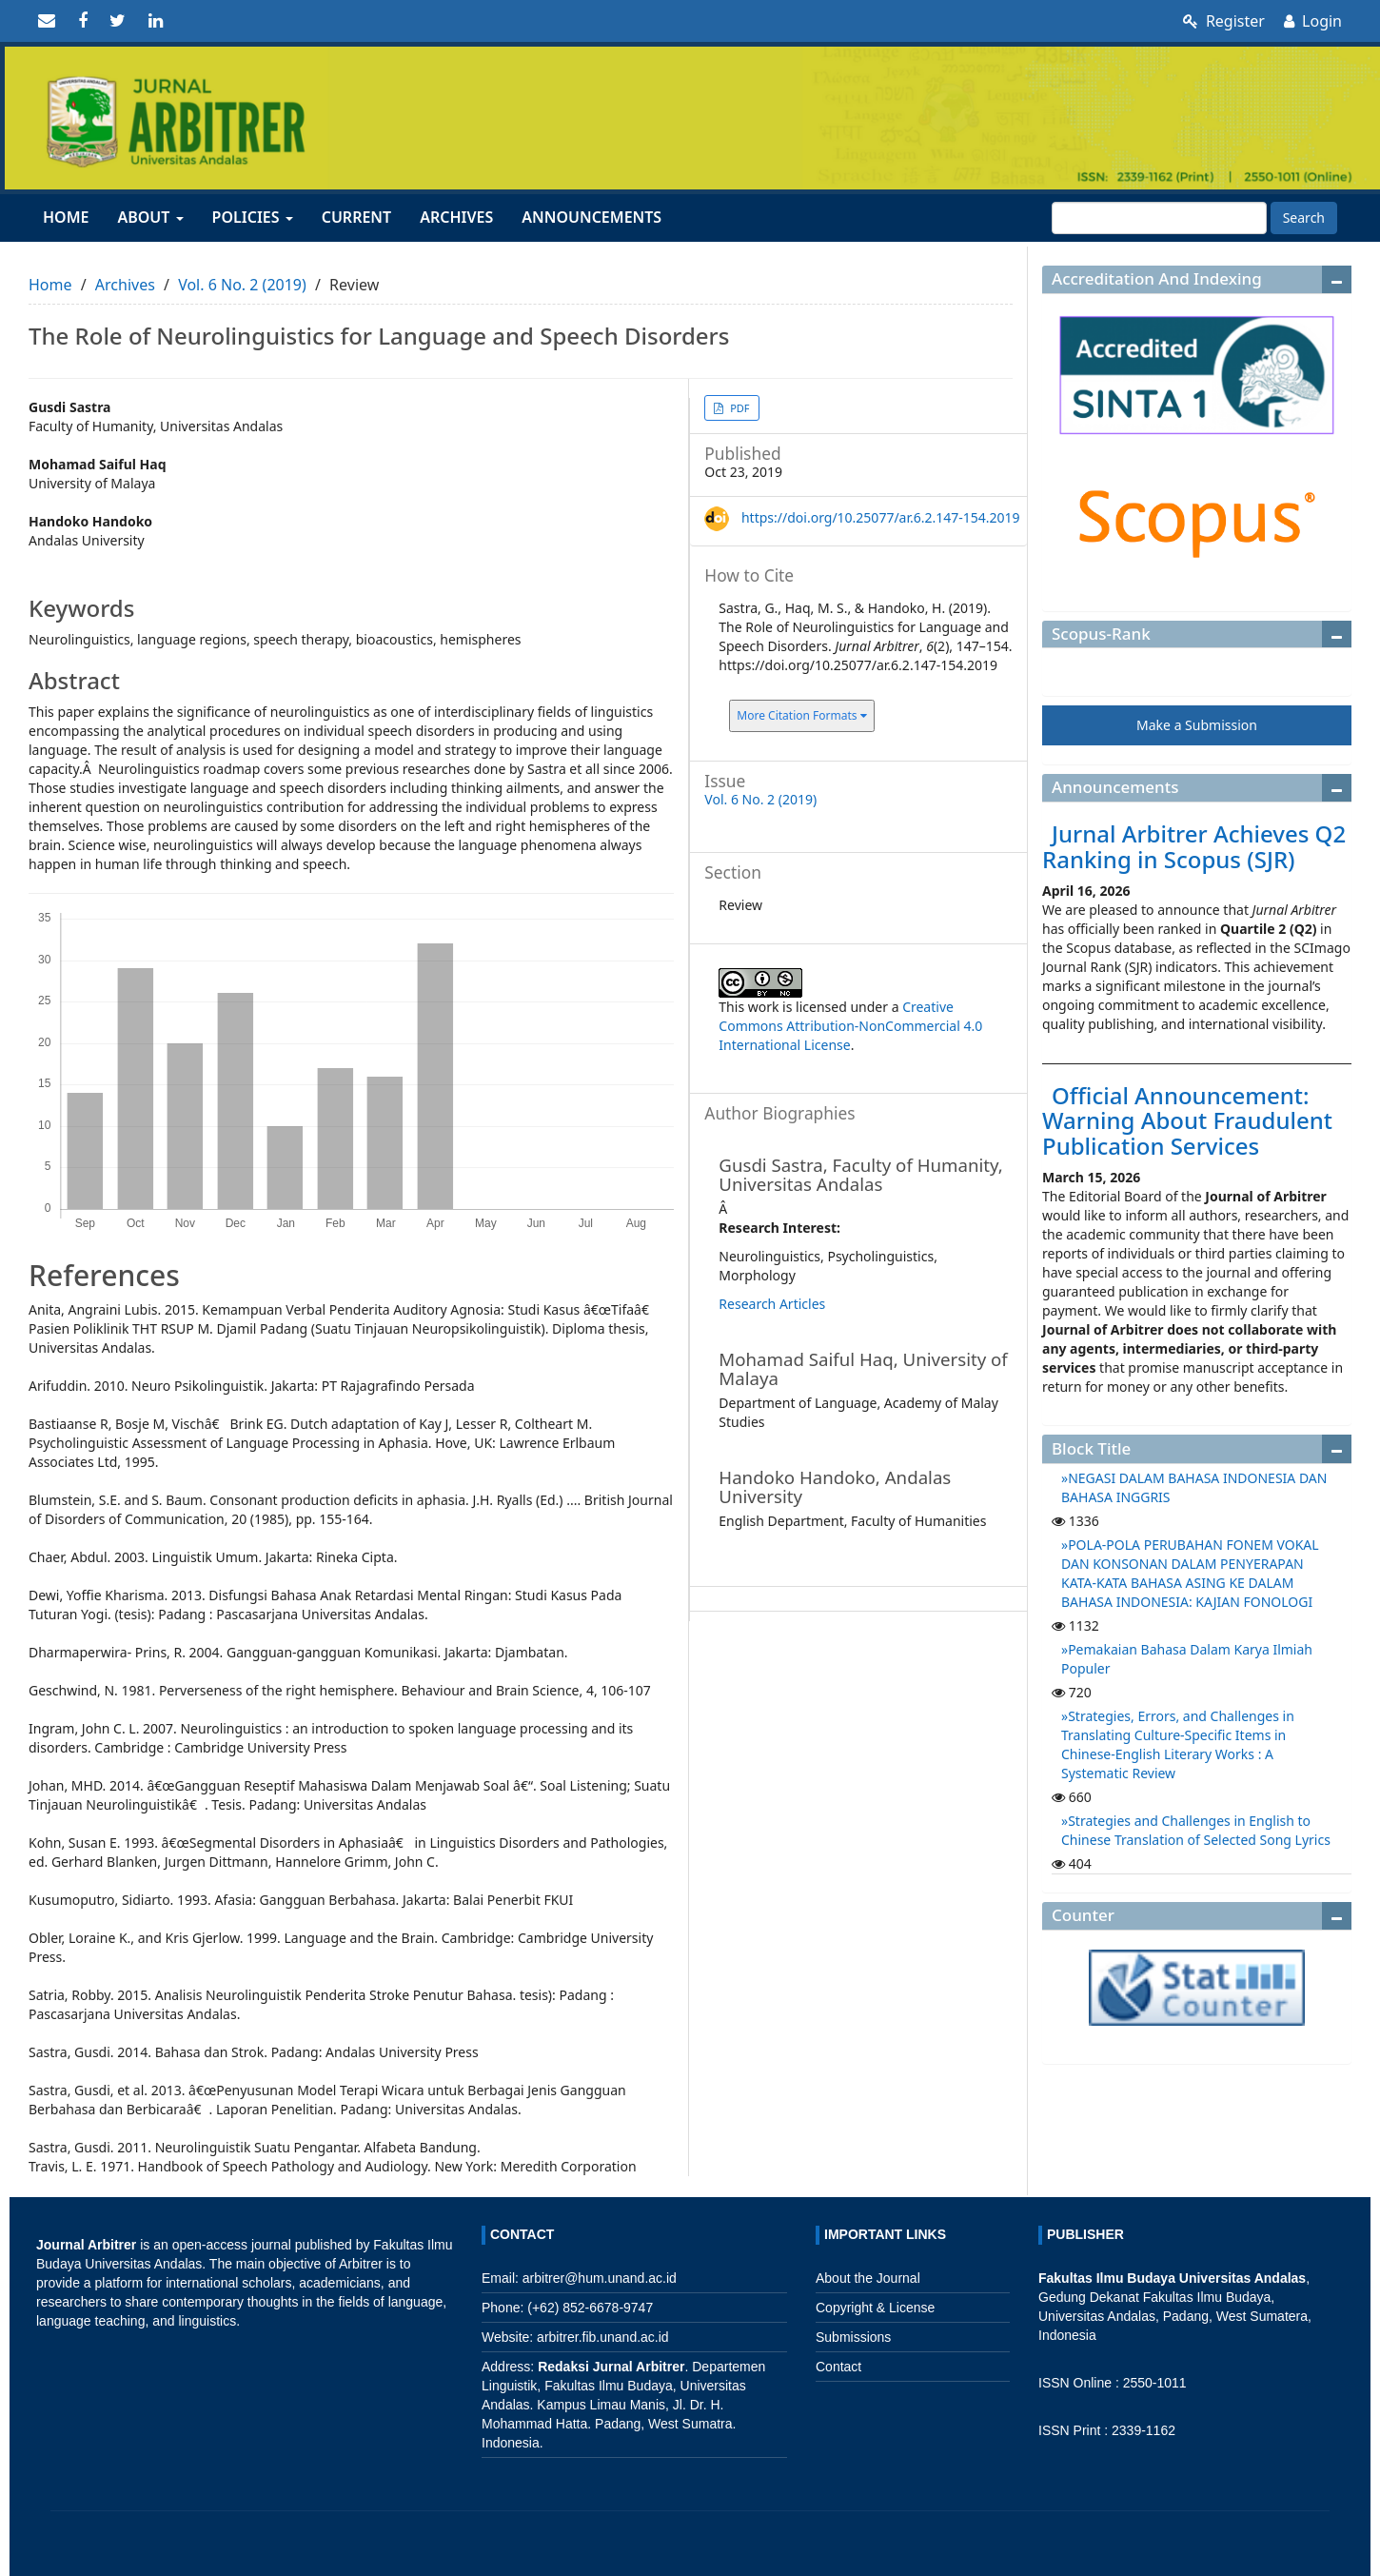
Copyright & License (875, 2307)
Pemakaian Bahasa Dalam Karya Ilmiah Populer (1186, 1658)
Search (1304, 217)
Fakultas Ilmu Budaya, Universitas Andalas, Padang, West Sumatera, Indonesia (1174, 2316)
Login (1313, 20)
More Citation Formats (801, 715)
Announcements (591, 217)
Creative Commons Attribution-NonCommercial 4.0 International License (850, 1026)
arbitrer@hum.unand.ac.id (599, 2278)
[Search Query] (1159, 218)
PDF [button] (738, 408)
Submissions (853, 2337)
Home (66, 217)
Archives (456, 217)
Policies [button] (252, 217)
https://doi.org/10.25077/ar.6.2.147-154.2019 (880, 516)
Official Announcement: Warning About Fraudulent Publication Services (1187, 1120)
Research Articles (772, 1304)
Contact (838, 2366)
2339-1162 (1143, 2430)
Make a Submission (1196, 725)
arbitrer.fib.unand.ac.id (603, 2337)
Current (356, 217)
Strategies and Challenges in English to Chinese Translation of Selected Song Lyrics (1196, 1830)
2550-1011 (1155, 2382)
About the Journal (868, 2278)
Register (1224, 20)
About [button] (150, 217)
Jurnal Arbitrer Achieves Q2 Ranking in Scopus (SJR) (1194, 846)
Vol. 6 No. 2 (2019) (242, 284)
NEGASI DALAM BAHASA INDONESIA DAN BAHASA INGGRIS (1194, 1487)
